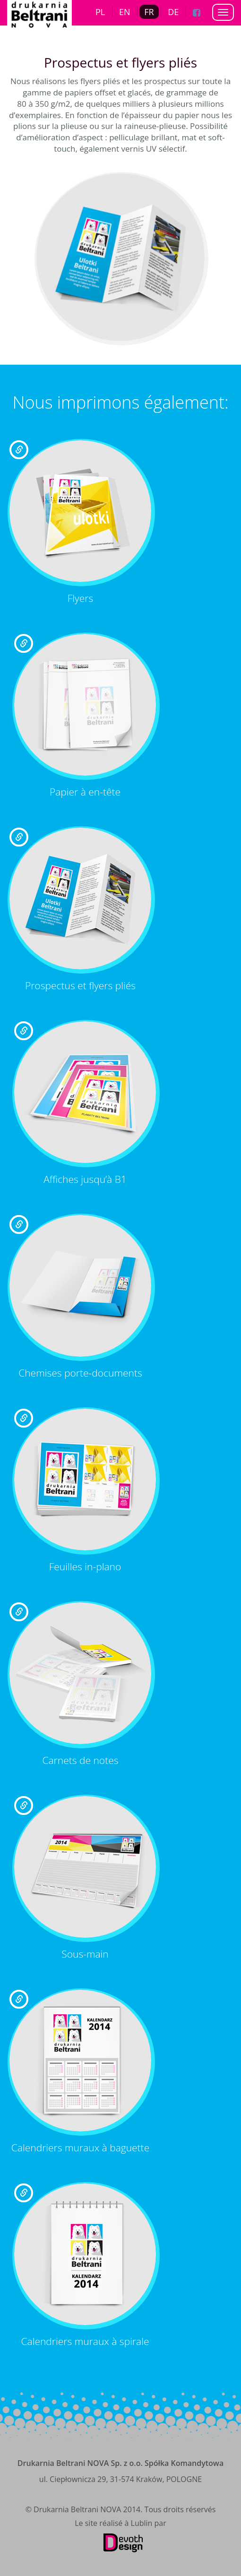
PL (100, 11)
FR (149, 11)
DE (173, 11)
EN (124, 11)
